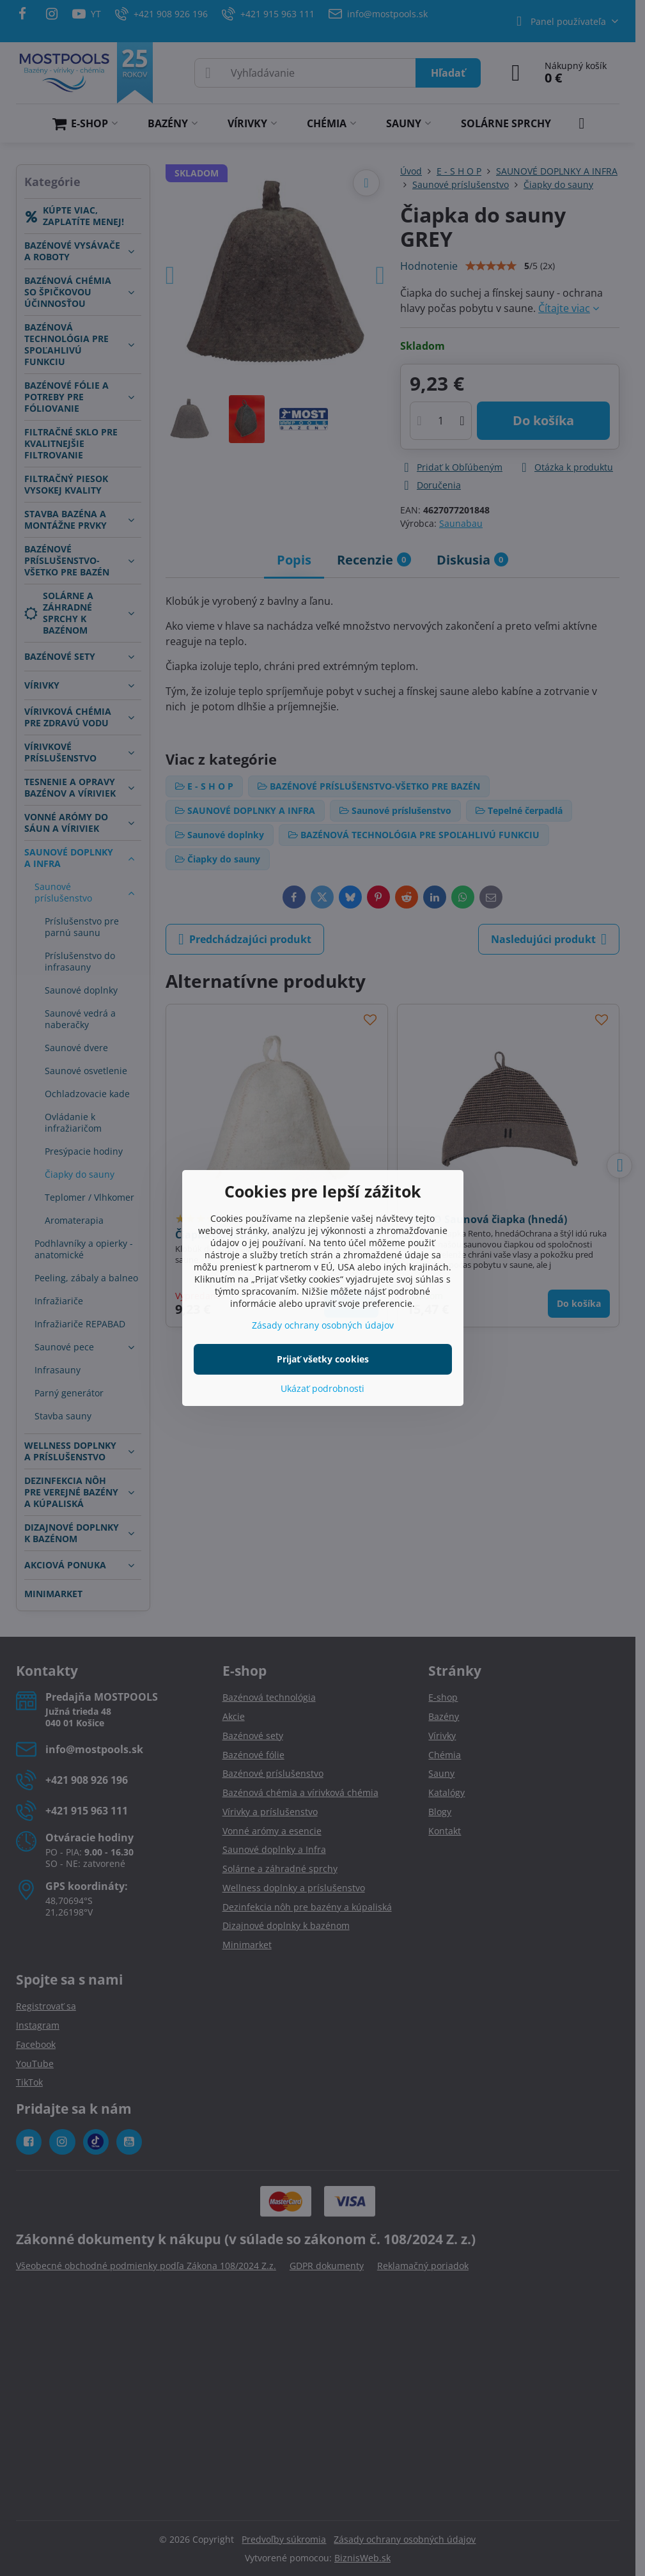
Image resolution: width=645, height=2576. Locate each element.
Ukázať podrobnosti (322, 1388)
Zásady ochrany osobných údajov (323, 1325)
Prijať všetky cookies (323, 1359)
